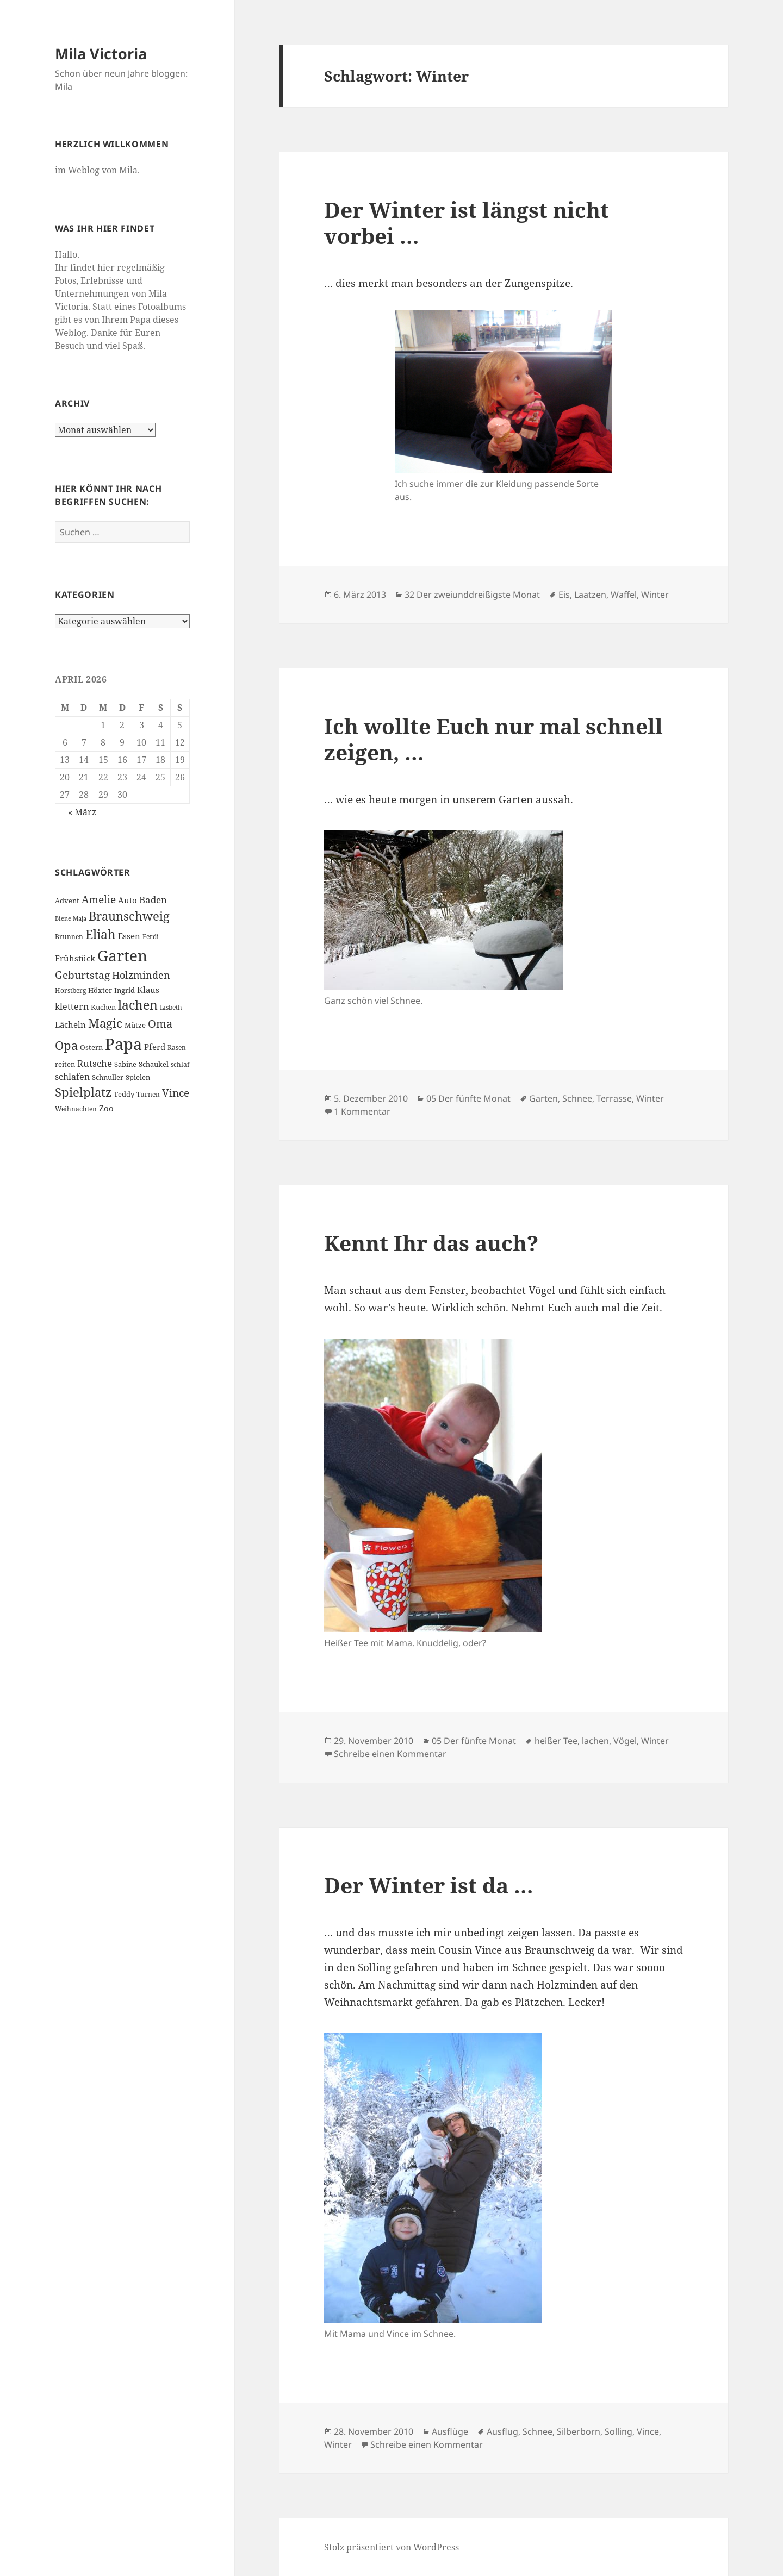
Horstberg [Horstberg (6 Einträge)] (70, 990)
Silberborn (578, 2431)
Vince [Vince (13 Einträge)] (175, 1092)
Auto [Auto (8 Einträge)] (127, 900)
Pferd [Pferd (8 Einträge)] (154, 1046)
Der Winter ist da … (428, 1885)
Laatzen (590, 595)
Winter (655, 595)
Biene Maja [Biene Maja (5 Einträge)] (70, 918)
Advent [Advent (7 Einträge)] (67, 900)
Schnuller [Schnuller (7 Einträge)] (107, 1077)
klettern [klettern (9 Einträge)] (72, 1006)
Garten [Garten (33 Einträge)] (122, 955)
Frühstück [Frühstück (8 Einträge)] (75, 958)
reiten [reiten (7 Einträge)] (65, 1064)
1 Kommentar (362, 1111)
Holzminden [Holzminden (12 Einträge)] (141, 974)
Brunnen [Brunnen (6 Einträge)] (69, 936)
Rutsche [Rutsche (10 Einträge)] (94, 1063)
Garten (543, 1098)
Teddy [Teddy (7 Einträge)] (124, 1094)
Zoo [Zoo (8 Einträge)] (106, 1108)
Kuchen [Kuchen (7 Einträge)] (103, 1007)
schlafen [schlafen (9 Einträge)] (72, 1077)
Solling (618, 2431)
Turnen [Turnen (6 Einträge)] (148, 1094)
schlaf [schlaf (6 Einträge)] (180, 1064)
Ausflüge (450, 2431)
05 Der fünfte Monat (468, 1098)
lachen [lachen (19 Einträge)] (138, 1005)
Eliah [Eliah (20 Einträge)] (100, 934)
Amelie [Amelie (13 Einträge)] (99, 899)
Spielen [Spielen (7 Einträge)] (138, 1077)
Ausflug (502, 2431)
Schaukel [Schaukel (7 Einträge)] (154, 1064)
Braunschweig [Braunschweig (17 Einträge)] (129, 916)
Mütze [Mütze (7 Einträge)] (135, 1025)
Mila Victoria (101, 53)
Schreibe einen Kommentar (390, 1754)
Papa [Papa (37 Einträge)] (123, 1044)
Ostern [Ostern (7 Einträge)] (91, 1047)
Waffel (624, 595)
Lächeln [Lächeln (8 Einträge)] (70, 1024)
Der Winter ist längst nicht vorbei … (466, 222)
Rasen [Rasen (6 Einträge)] (176, 1047)
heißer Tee (556, 1741)
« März (82, 812)
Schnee (577, 1098)
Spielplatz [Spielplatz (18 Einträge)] (83, 1092)
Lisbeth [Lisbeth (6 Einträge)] (171, 1007)
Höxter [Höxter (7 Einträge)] (100, 990)
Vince (648, 2431)
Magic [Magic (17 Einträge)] (105, 1023)
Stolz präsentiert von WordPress (391, 2547)
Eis (564, 595)
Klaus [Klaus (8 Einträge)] (148, 989)
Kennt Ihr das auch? (431, 1242)
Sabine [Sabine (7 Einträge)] (125, 1064)
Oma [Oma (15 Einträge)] (160, 1023)
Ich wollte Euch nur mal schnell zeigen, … (493, 738)
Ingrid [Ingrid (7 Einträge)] (124, 990)
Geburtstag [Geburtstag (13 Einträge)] (82, 974)
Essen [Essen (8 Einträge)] (129, 935)
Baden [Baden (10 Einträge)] (153, 899)
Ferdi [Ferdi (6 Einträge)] (150, 936)
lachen (595, 1741)
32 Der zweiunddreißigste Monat (472, 595)
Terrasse (614, 1098)
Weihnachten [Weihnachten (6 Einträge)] (76, 1109)
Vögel (625, 1741)
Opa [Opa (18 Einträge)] (66, 1045)
